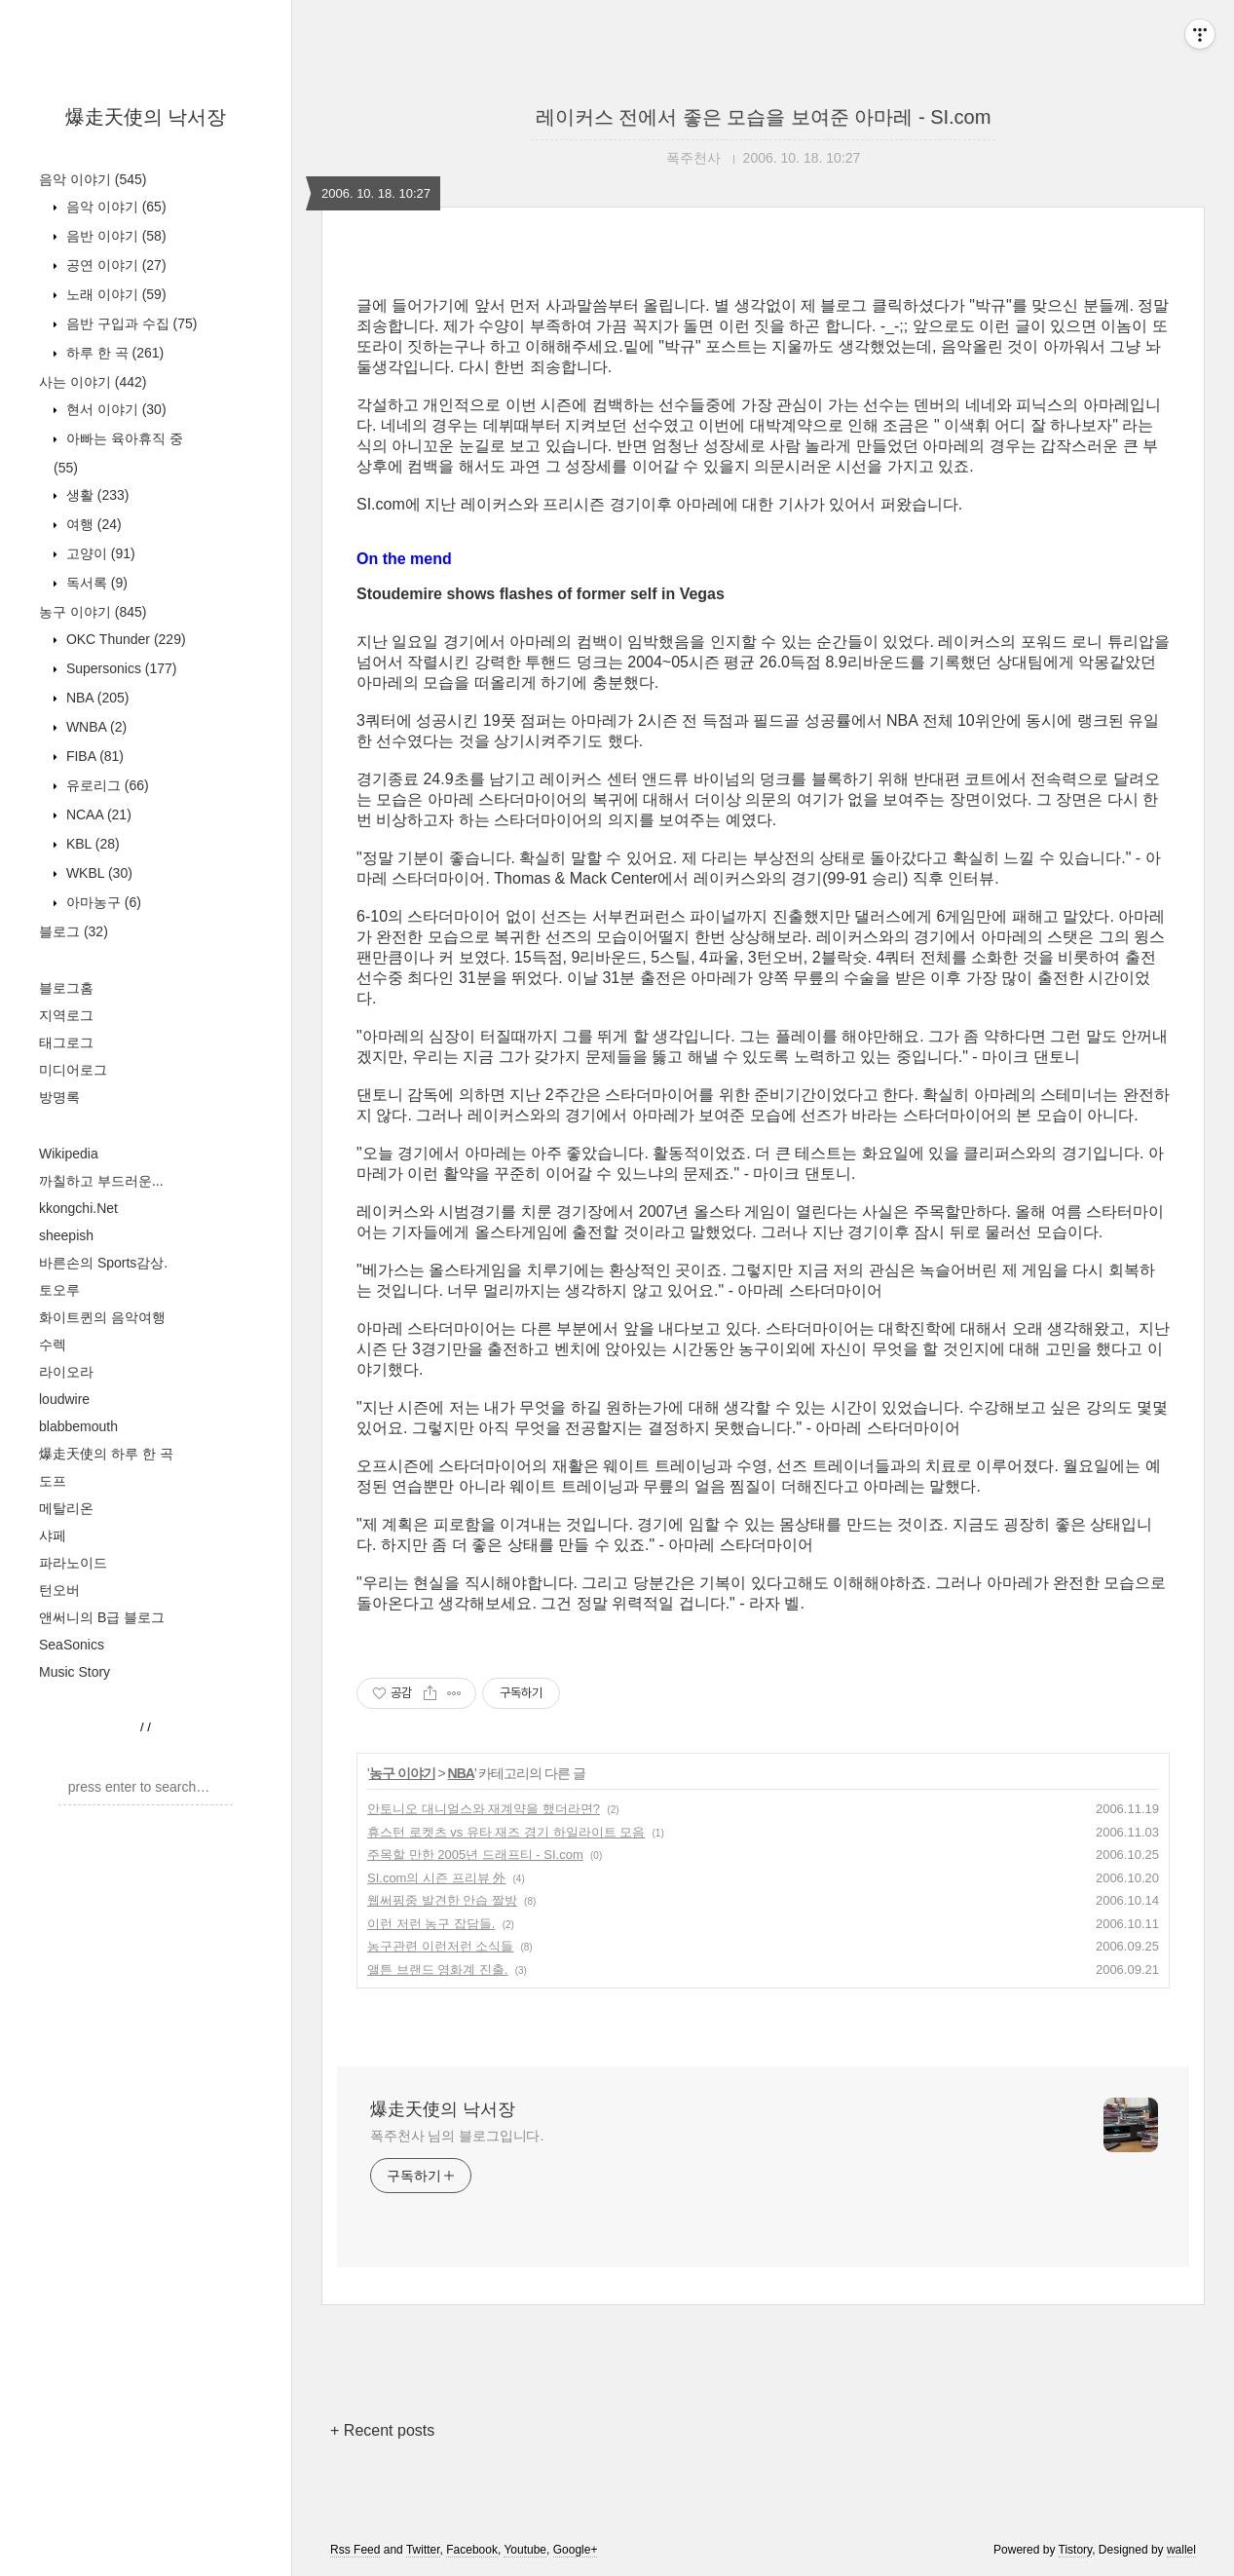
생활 (95, 495)
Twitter (423, 2550)
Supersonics (119, 668)
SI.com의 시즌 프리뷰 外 (436, 1878)
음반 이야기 (114, 236)
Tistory (1076, 2550)
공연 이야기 (114, 265)
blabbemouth (78, 1426)
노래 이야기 (114, 294)
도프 (52, 1481)
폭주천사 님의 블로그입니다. (456, 2135)
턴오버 (59, 1590)
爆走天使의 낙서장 (146, 117)
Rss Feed (355, 2550)
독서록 (95, 582)
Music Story (74, 1672)
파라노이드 (73, 1563)
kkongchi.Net (78, 1208)
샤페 (52, 1535)
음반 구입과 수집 (129, 323)
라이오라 (66, 1372)
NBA (95, 697)
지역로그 (66, 1015)
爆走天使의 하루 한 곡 (106, 1453)
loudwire (64, 1399)
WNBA (94, 727)
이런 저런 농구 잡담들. (431, 1923)
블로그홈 (66, 988)
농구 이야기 (92, 612)
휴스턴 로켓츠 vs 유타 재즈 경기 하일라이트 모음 (506, 1832)
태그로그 (66, 1042)
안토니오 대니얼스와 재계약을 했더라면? (483, 1808)
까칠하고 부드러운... (101, 1181)
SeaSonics (71, 1644)
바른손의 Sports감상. (103, 1262)
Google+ (575, 2550)
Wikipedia (68, 1153)
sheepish (66, 1235)
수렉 (52, 1344)
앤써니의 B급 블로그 (102, 1617)
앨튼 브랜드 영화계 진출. (437, 1969)
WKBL (97, 873)
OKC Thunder (124, 639)
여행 (92, 524)
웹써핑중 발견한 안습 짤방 (442, 1900)
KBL (91, 844)
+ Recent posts (382, 2430)
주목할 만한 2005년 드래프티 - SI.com (475, 1854)
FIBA (93, 756)
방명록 (59, 1097)
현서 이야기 (114, 409)
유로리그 (105, 785)
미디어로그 (73, 1070)
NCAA (96, 814)
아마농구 (101, 902)
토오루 (59, 1290)
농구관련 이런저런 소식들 (440, 1946)
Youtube (525, 2550)
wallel (1181, 2550)
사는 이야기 (92, 382)
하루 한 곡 (113, 352)
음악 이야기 (92, 179)
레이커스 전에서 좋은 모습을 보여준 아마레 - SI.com (763, 117)
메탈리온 (66, 1508)
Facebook (472, 2550)
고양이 (98, 553)
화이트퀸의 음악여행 (102, 1317)
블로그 (73, 931)
